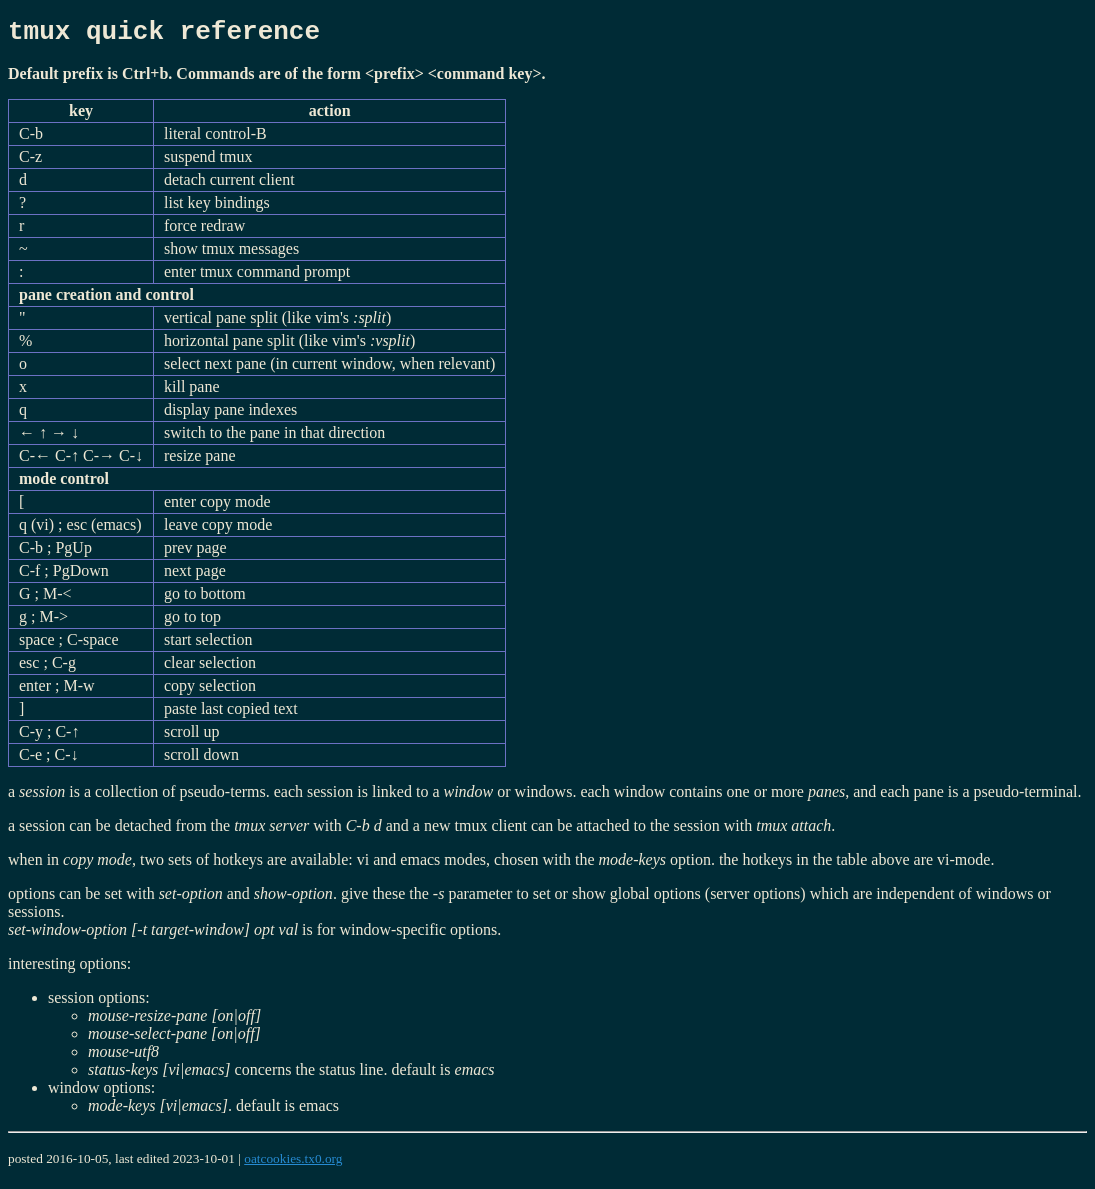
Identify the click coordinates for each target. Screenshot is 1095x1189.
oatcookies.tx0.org (293, 1164)
